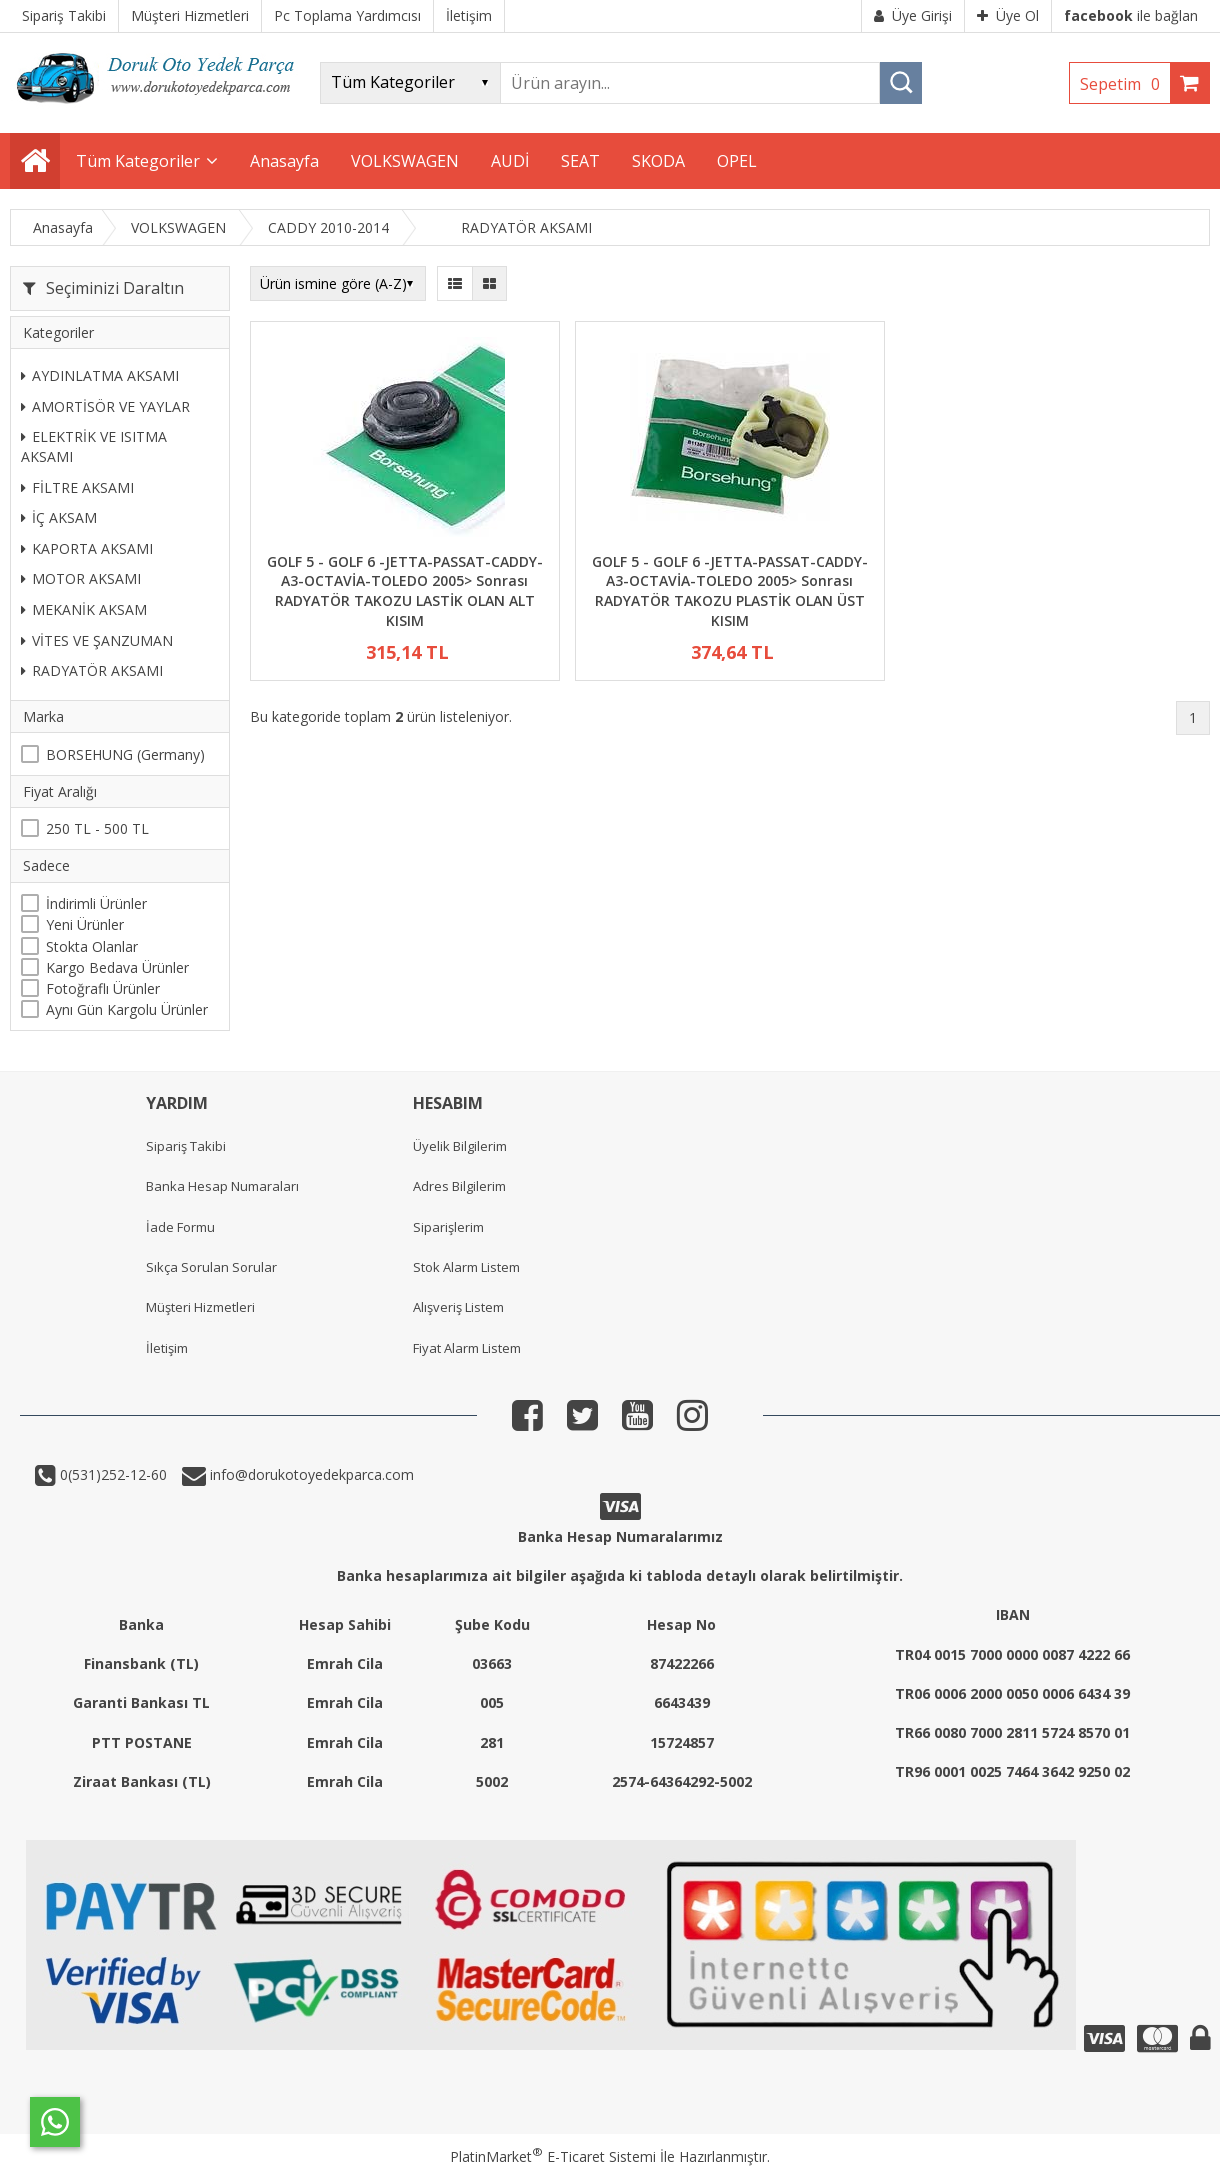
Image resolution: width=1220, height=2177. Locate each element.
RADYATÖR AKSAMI (92, 670)
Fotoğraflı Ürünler (103, 988)
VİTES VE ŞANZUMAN (97, 640)
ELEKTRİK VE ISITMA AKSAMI (94, 446)
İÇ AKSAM (59, 517)
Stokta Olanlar (92, 946)
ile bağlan (1131, 15)
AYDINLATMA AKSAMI (100, 375)
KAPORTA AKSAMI (87, 548)
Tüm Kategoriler (138, 161)
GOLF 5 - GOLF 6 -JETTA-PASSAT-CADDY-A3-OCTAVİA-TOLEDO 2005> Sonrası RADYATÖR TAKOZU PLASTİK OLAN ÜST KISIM (730, 591)
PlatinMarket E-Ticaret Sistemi (553, 2156)
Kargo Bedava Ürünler (117, 967)
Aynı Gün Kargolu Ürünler (127, 1009)
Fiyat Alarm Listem (467, 1348)
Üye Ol (1008, 15)
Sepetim (1125, 84)
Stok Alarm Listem (466, 1267)
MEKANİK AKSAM (84, 609)
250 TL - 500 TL (97, 828)
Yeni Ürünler (85, 924)
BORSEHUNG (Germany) (125, 754)
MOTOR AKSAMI (81, 578)
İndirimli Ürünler (96, 903)
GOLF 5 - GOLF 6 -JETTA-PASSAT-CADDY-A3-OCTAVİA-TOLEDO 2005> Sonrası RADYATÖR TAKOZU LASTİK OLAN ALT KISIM (405, 591)
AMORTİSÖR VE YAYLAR (105, 406)
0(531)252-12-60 (111, 1474)
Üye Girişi (913, 15)
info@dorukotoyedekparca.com (310, 1474)
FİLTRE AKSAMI (77, 487)
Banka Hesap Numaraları (222, 1186)
